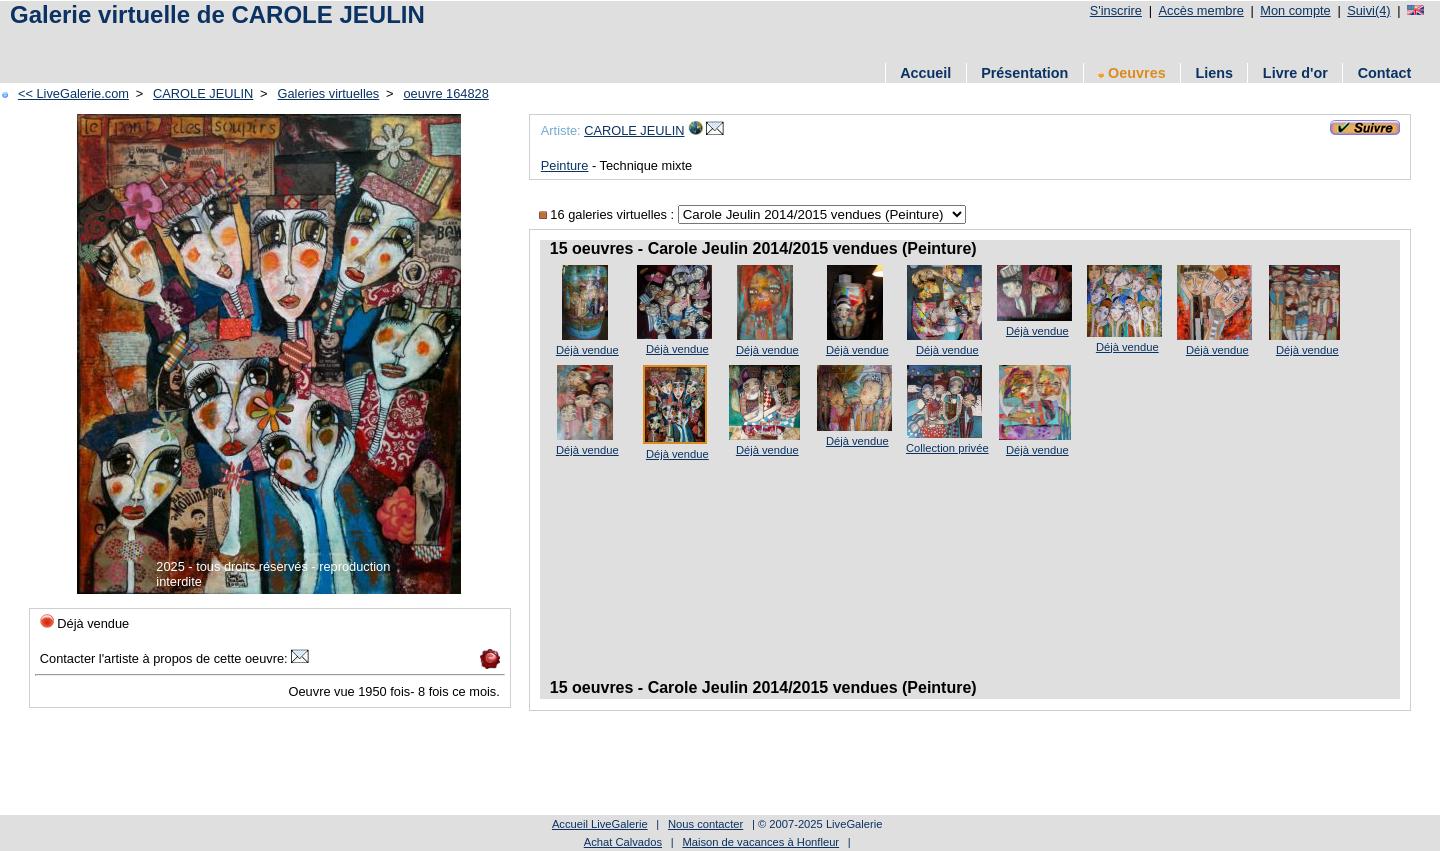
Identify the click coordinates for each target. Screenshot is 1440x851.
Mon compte (1295, 10)
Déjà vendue (587, 350)
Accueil (925, 73)
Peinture (565, 165)
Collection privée (947, 448)
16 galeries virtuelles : (608, 214)
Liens (1214, 73)
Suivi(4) (1368, 10)
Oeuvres (1132, 73)
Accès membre (1200, 10)
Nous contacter (705, 824)
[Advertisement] (369, 42)
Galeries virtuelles (329, 93)
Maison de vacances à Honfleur (760, 842)
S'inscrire (1116, 10)
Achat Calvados (623, 842)
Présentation (1024, 73)
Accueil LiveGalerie (600, 824)
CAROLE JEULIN (203, 93)
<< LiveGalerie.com (73, 93)
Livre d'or (1295, 73)
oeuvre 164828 (445, 93)
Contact (1385, 73)
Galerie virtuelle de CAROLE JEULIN (217, 14)
